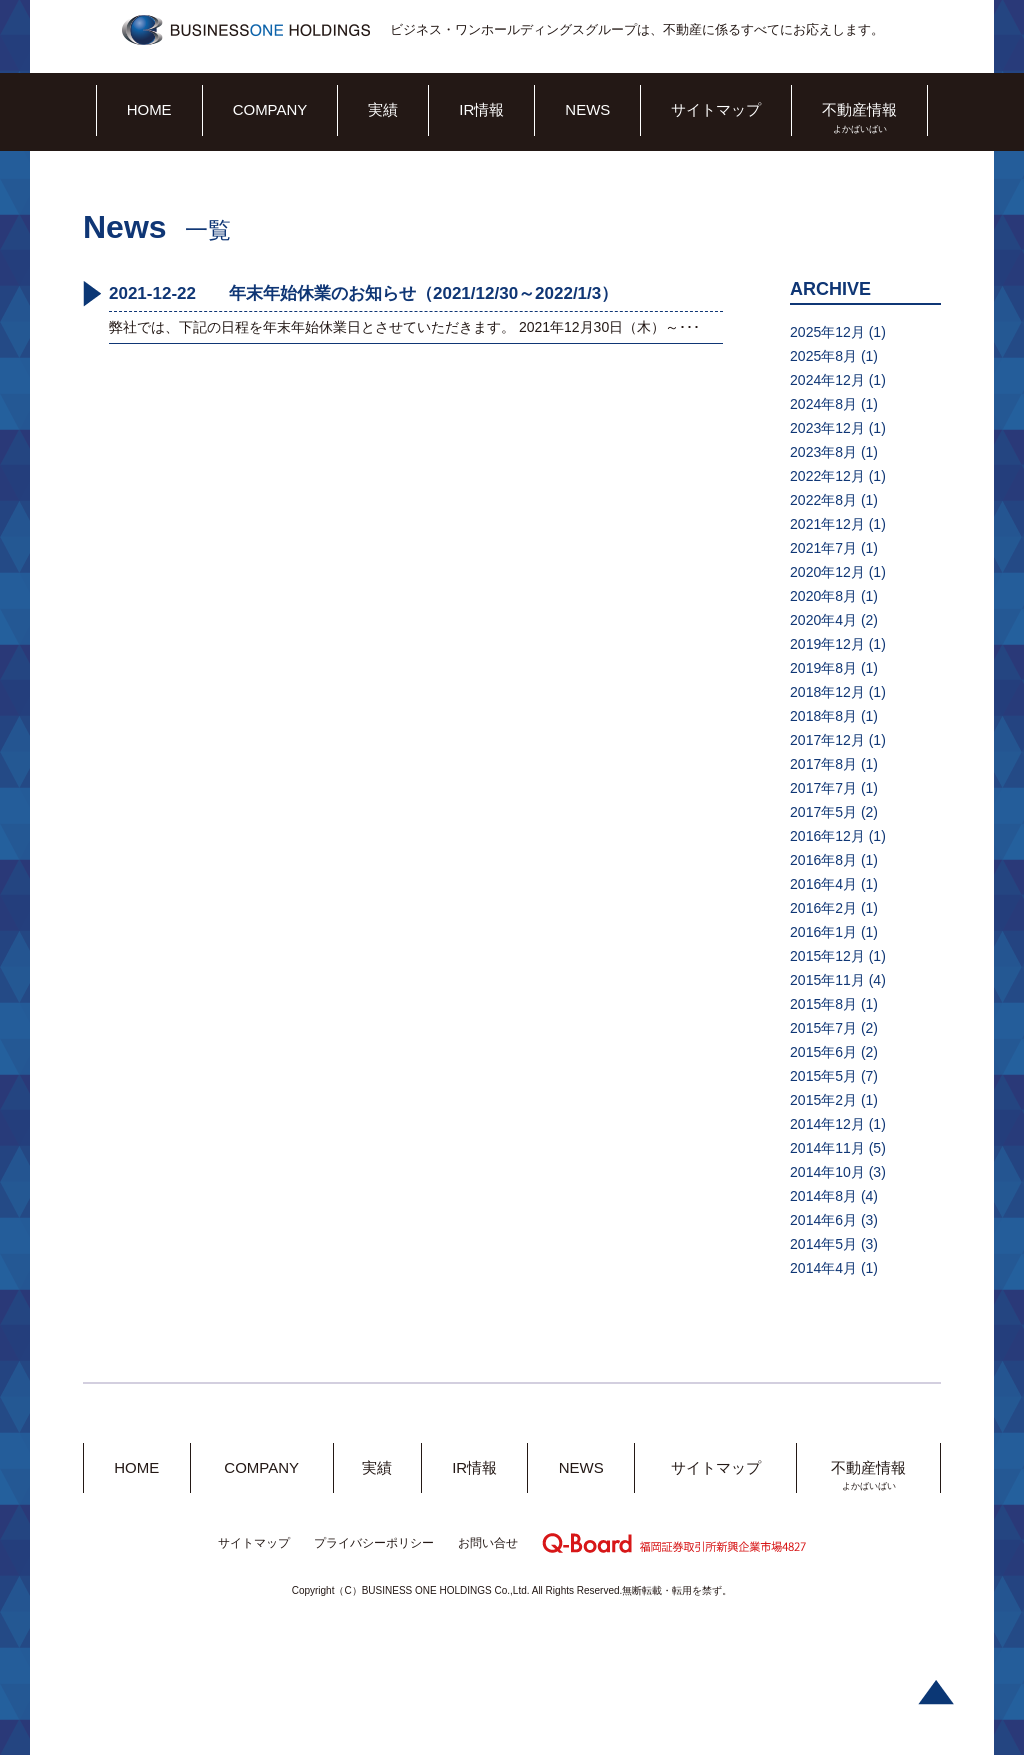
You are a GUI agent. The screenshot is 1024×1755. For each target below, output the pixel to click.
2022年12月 (827, 476)
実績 (383, 109)
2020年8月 (823, 596)
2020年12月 (827, 572)
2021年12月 (827, 524)
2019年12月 (827, 644)
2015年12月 (827, 956)
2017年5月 (823, 812)
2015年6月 (823, 1052)
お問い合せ (488, 1543)
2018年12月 (827, 692)
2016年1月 (823, 932)
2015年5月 (823, 1076)
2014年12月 (827, 1124)
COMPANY (270, 109)
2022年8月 (823, 500)
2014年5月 (823, 1244)
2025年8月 (823, 356)
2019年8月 (823, 668)
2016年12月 (827, 836)
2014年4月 (823, 1268)
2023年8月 (823, 452)
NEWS (587, 109)
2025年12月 (827, 332)
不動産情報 (859, 109)
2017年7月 (823, 788)
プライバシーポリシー (374, 1543)
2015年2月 (823, 1100)
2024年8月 (823, 404)
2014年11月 (827, 1148)
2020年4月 (823, 620)
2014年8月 (823, 1196)
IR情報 (481, 109)
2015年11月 (827, 980)
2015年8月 (823, 1004)
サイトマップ (716, 109)
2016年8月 (823, 860)
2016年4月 (823, 884)
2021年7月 (823, 548)
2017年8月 (823, 764)
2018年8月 (823, 716)
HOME (149, 109)
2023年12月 (827, 428)
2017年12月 (827, 740)
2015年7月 (823, 1028)
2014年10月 (827, 1172)
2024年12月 (827, 380)
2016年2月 (823, 908)
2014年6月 (823, 1220)
